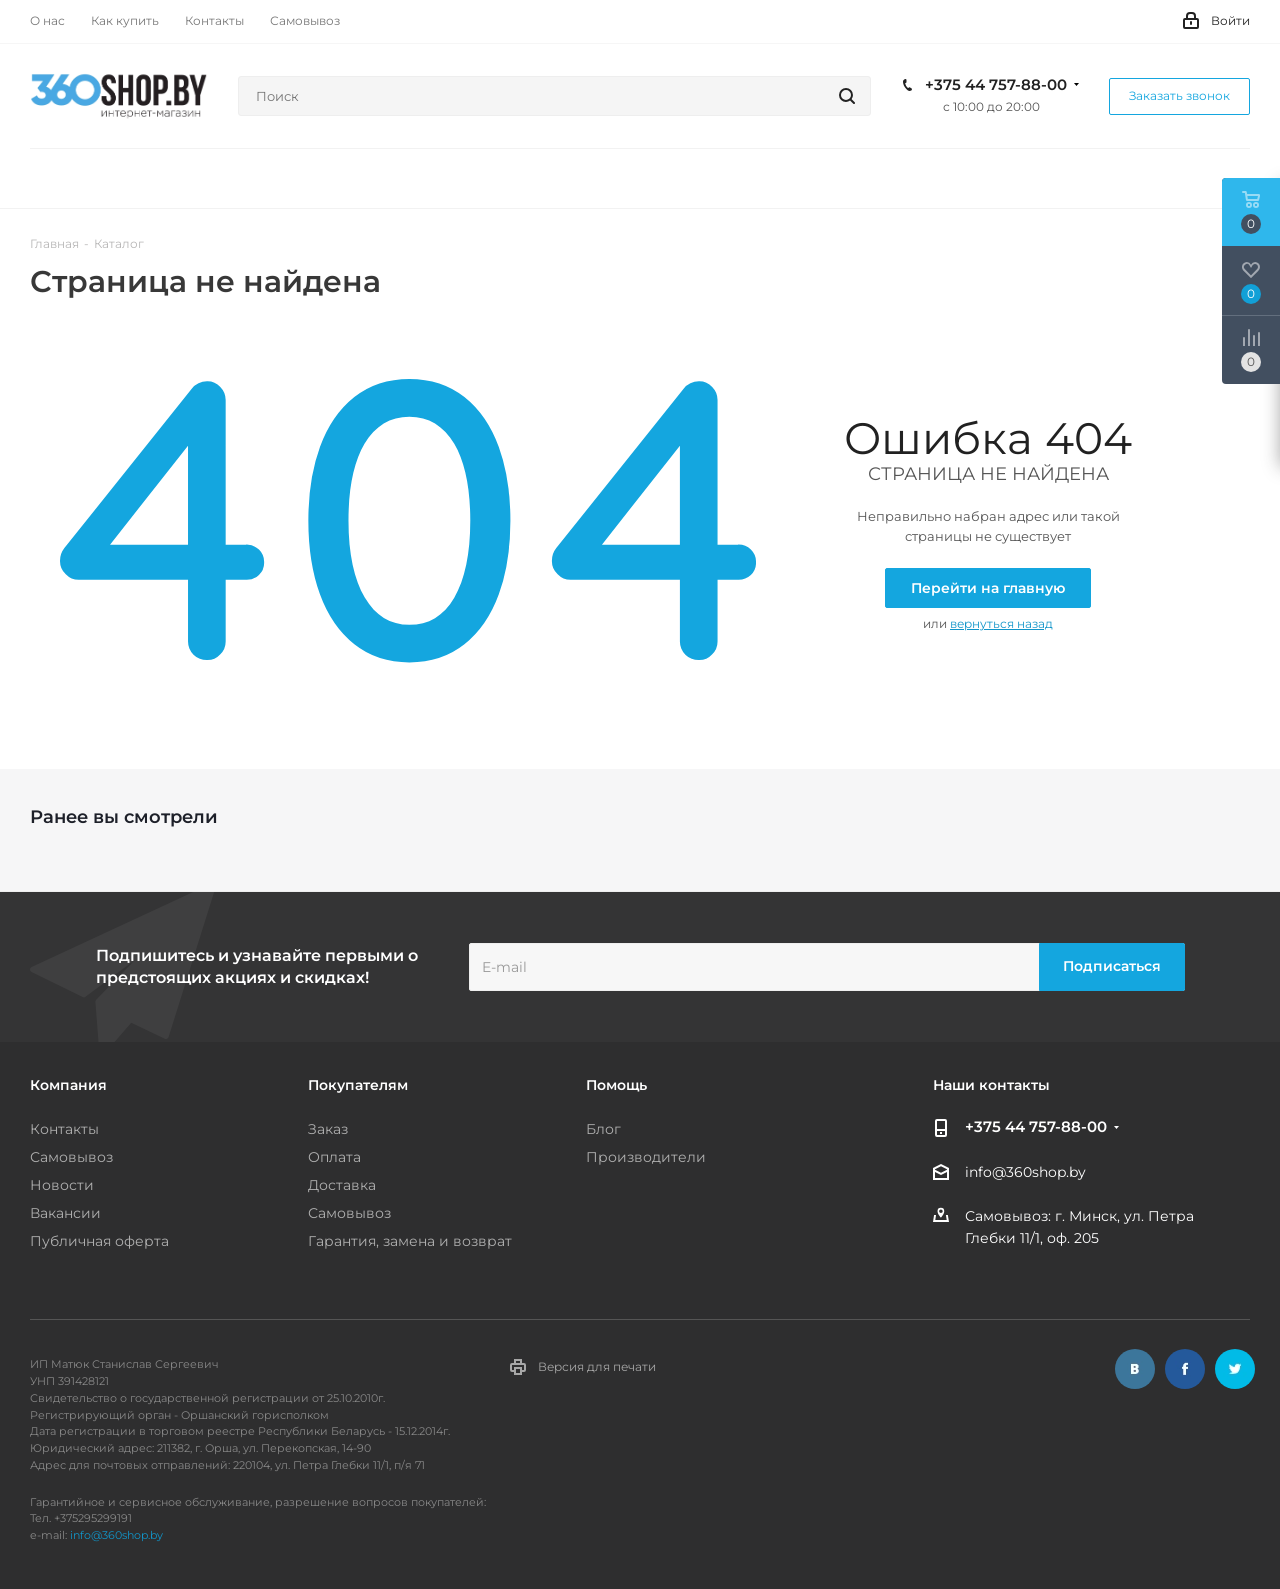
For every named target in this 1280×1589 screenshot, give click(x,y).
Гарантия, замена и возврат (410, 1241)
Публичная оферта (99, 1241)
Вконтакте (1135, 1369)
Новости (62, 1185)
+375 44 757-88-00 (996, 85)
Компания (68, 1085)
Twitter (1235, 1369)
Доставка (342, 1185)
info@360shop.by (1025, 1172)
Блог (603, 1129)
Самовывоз (71, 1157)
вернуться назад (1001, 623)
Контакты (64, 1129)
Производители (646, 1157)
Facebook (1185, 1369)
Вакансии (65, 1213)
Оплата (334, 1157)
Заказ (328, 1129)
